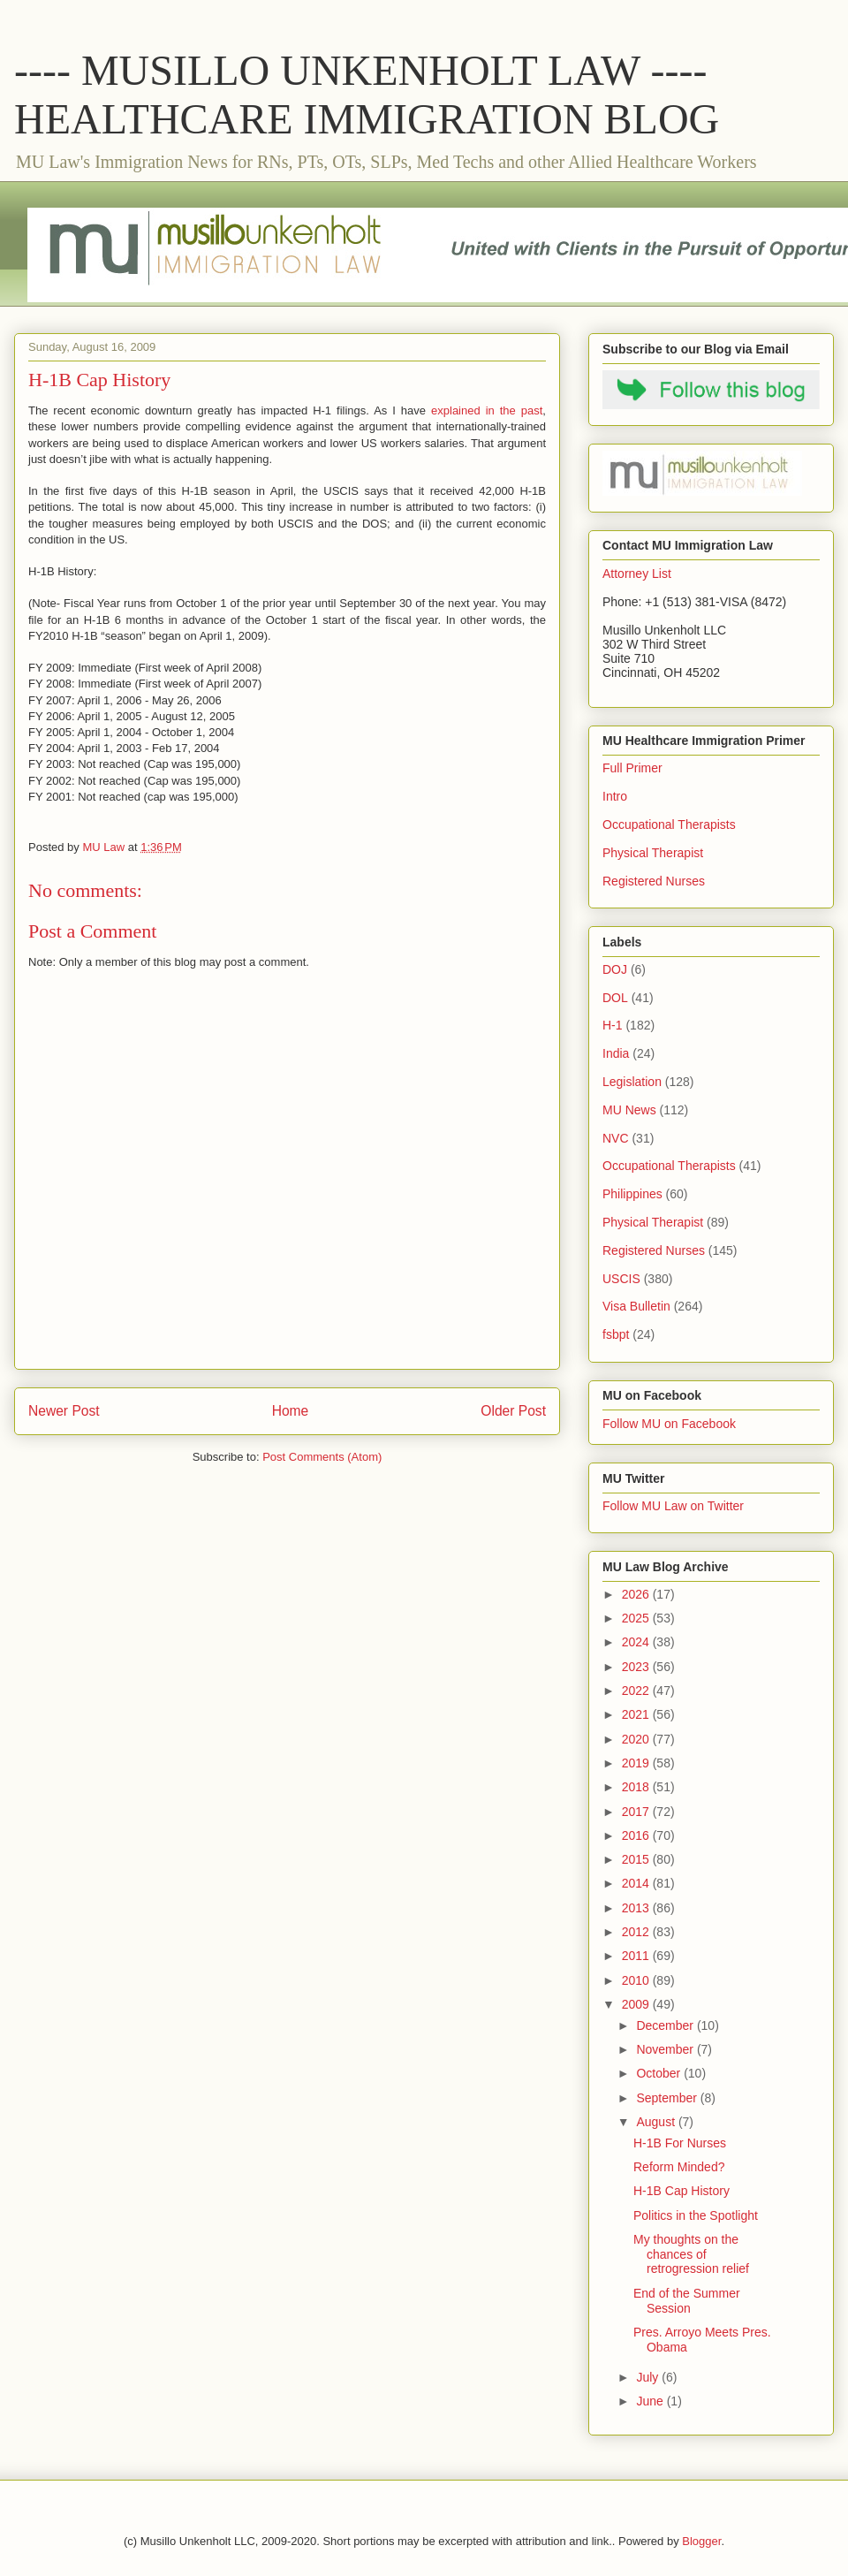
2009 (637, 2004)
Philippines (632, 1194)
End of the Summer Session (686, 2300)
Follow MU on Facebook (669, 1424)
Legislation (632, 1082)
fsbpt (615, 1334)
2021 (637, 1714)
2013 (637, 1908)
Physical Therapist (652, 853)
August (657, 2122)
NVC (615, 1138)
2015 (637, 1859)
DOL (615, 998)
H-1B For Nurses (679, 2143)
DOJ (614, 969)
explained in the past (486, 410)
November (666, 2049)
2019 (637, 1763)
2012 (637, 1932)
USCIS (621, 1279)
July (649, 2377)
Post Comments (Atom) (322, 1456)
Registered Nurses (653, 881)
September (668, 2098)
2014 (637, 1883)
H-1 (612, 1025)
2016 (637, 1835)
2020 (637, 1739)
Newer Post (64, 1410)
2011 (637, 1956)
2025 (637, 1618)
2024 (637, 1642)
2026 (637, 1594)
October (660, 2073)
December (666, 2025)
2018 (637, 1787)
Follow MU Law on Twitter (673, 1506)
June (651, 2401)
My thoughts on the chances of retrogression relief (691, 2254)
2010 (637, 1980)
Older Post (513, 1410)
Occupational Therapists (669, 824)
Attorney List (636, 573)
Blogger (701, 2541)
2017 (637, 1812)
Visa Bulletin (636, 1306)
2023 (637, 1667)
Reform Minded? (679, 2167)
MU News (629, 1110)
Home (290, 1410)
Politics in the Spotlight (695, 2215)
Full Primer (632, 768)
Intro (614, 796)
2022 (637, 1690)
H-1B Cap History (681, 2191)
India (615, 1053)
